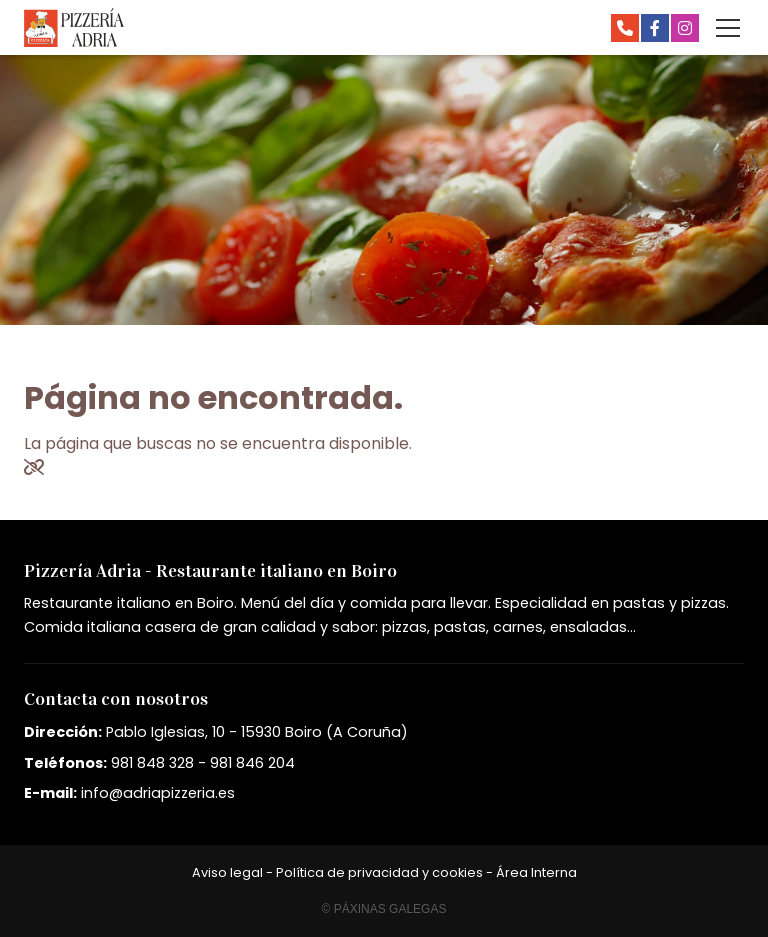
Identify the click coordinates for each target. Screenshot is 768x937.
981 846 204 (252, 763)
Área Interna (536, 872)
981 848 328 (152, 763)
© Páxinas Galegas (384, 909)
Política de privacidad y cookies (379, 872)
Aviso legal (227, 872)
